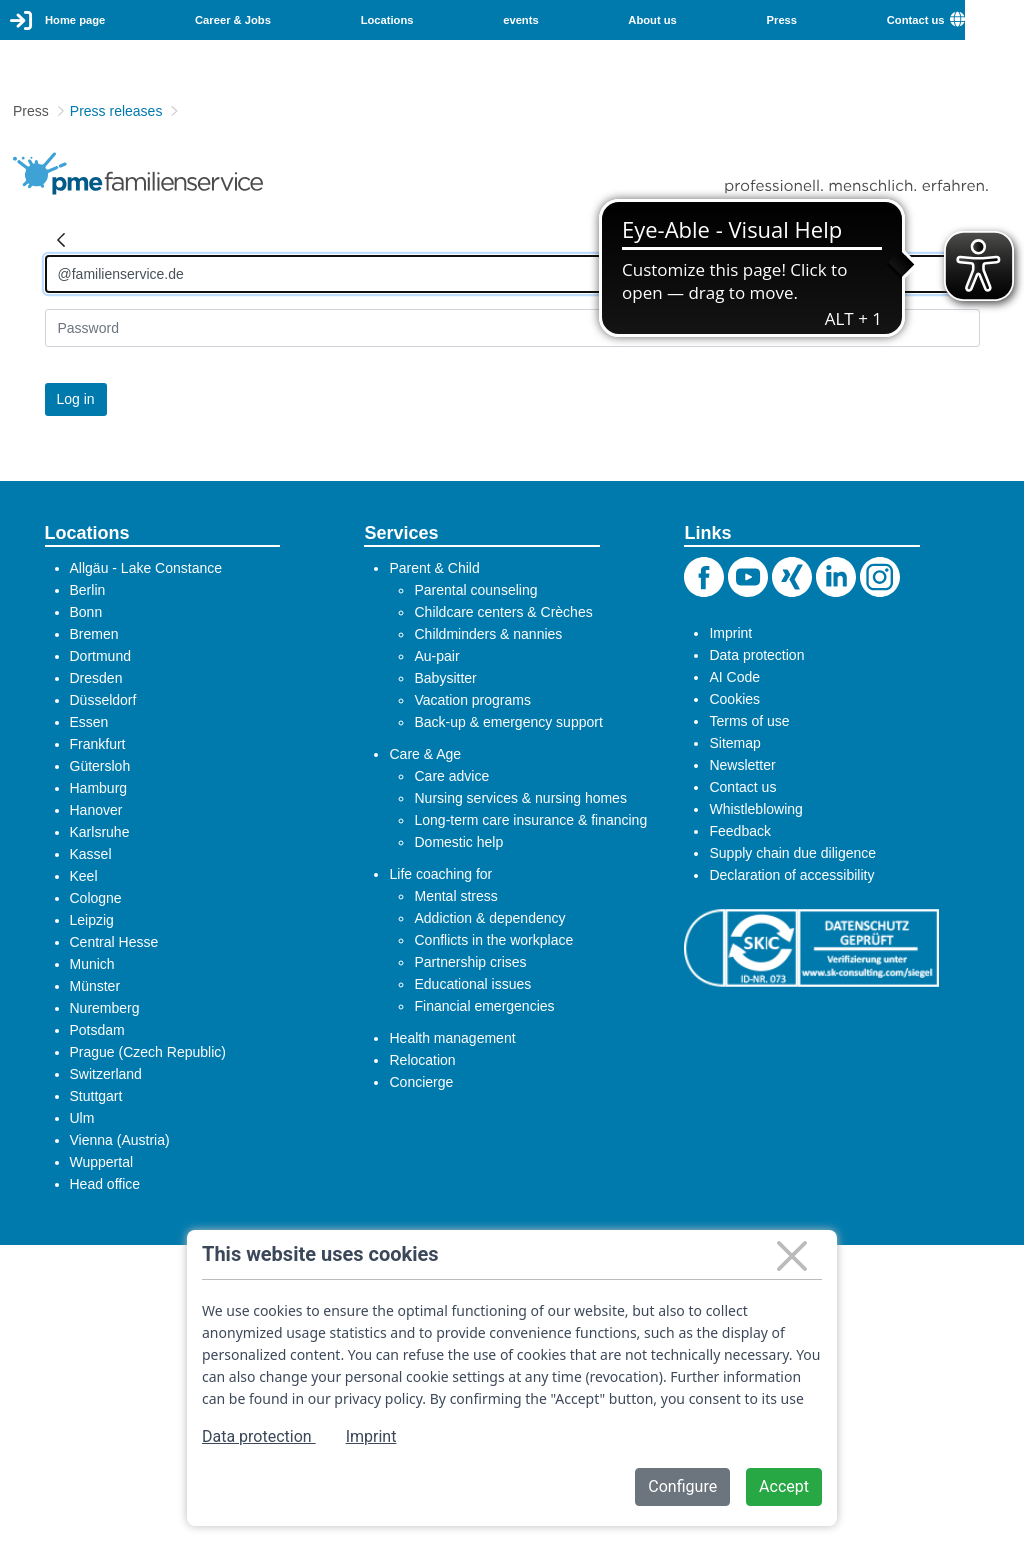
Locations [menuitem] (387, 20)
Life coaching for (440, 874)
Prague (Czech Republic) (148, 1052)
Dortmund (100, 656)
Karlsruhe (100, 832)
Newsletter (742, 765)
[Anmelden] (512, 274)
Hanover (96, 810)
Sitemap (734, 743)
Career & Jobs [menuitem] (233, 20)
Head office (105, 1184)
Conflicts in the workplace (493, 940)
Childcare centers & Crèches (503, 612)
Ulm (82, 1118)
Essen (89, 722)
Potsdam (97, 1030)
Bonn (86, 612)
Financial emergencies (484, 1006)
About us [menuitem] (652, 20)
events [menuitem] (520, 20)
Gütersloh (100, 766)
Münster (95, 986)
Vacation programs (472, 700)
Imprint (730, 633)
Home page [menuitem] (75, 20)
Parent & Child (434, 568)
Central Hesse (114, 942)
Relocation (422, 1060)
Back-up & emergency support (508, 722)
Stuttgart (96, 1096)
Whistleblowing (755, 809)
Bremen (94, 634)
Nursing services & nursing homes (520, 798)
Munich (92, 964)
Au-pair (436, 656)
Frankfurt (98, 744)
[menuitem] (987, 20)
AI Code (734, 677)
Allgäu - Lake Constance (146, 568)
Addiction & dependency (489, 918)
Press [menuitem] (782, 20)
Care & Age (425, 754)
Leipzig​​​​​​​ (92, 920)
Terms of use (749, 721)
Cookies (734, 699)
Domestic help (458, 842)
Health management (452, 1038)
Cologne (96, 898)
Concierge (421, 1082)
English (994, 19)
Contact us (742, 787)
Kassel (91, 854)
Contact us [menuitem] (916, 20)
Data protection (756, 655)
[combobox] (994, 20)
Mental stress (455, 896)
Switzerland (106, 1074)
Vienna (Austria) (120, 1140)
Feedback (739, 831)
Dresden (96, 678)
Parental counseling (475, 590)
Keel (84, 876)
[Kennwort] (512, 328)
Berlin (88, 590)
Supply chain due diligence (792, 853)
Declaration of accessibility (791, 875)
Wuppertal (102, 1162)
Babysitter (445, 678)
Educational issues (472, 984)
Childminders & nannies (488, 634)
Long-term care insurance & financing (530, 820)
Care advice (451, 776)
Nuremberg (105, 1008)
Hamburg (99, 788)
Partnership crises (470, 962)
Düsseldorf (103, 700)
